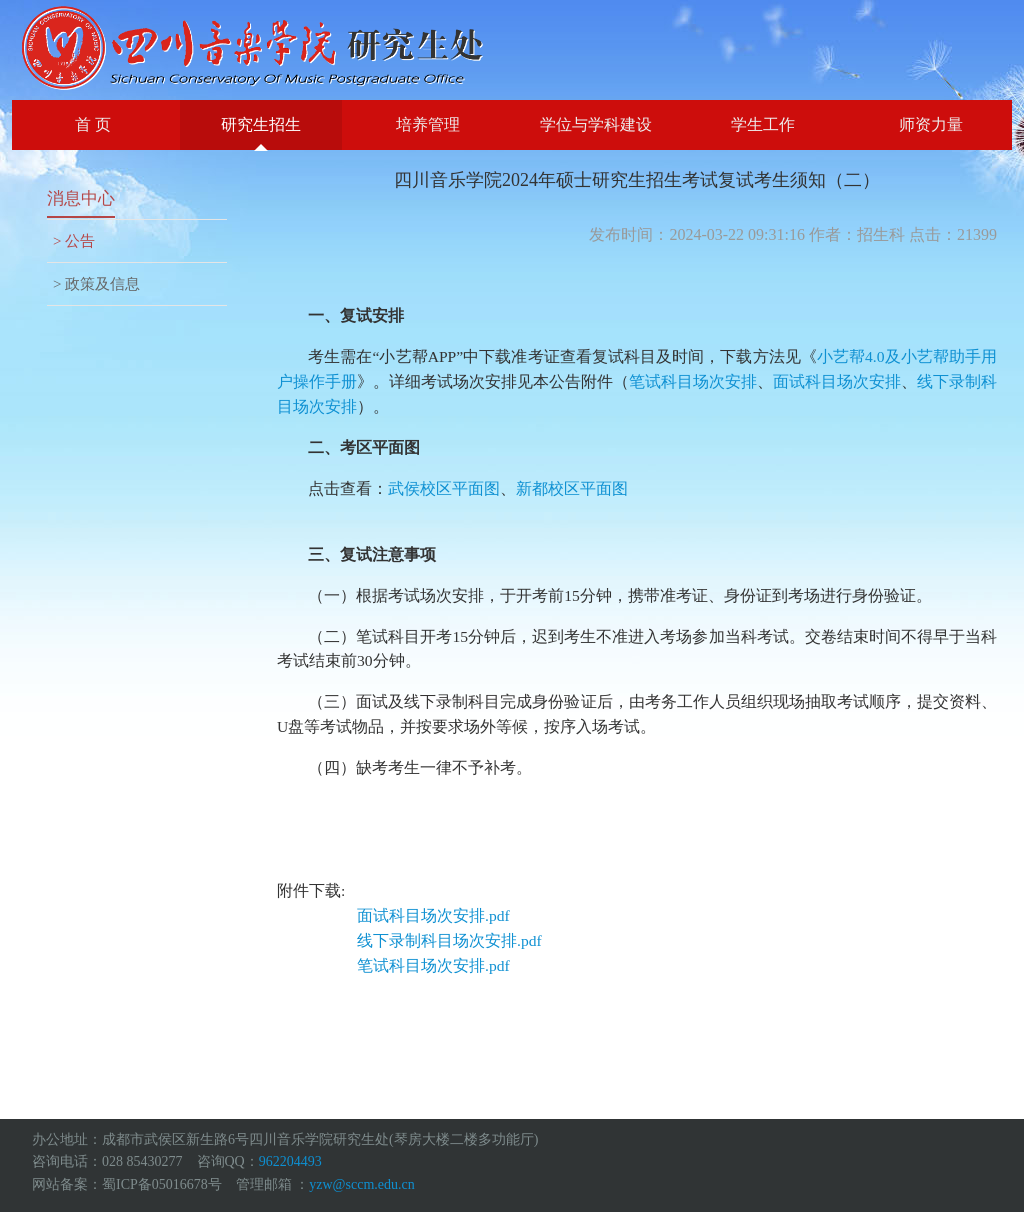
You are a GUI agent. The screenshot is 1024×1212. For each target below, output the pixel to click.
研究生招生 (261, 124)
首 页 (93, 124)
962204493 (290, 1161)
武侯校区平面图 (444, 488)
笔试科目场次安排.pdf (433, 965)
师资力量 (931, 124)
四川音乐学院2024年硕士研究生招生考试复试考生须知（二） (637, 180)
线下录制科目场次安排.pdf (449, 940)
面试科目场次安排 (837, 381)
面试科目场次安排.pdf (433, 915)
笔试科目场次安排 (693, 381)
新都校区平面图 (572, 488)
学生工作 (763, 124)
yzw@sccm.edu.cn (361, 1184)
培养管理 (428, 124)
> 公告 (74, 241)
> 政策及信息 (96, 284)
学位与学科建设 (596, 124)
